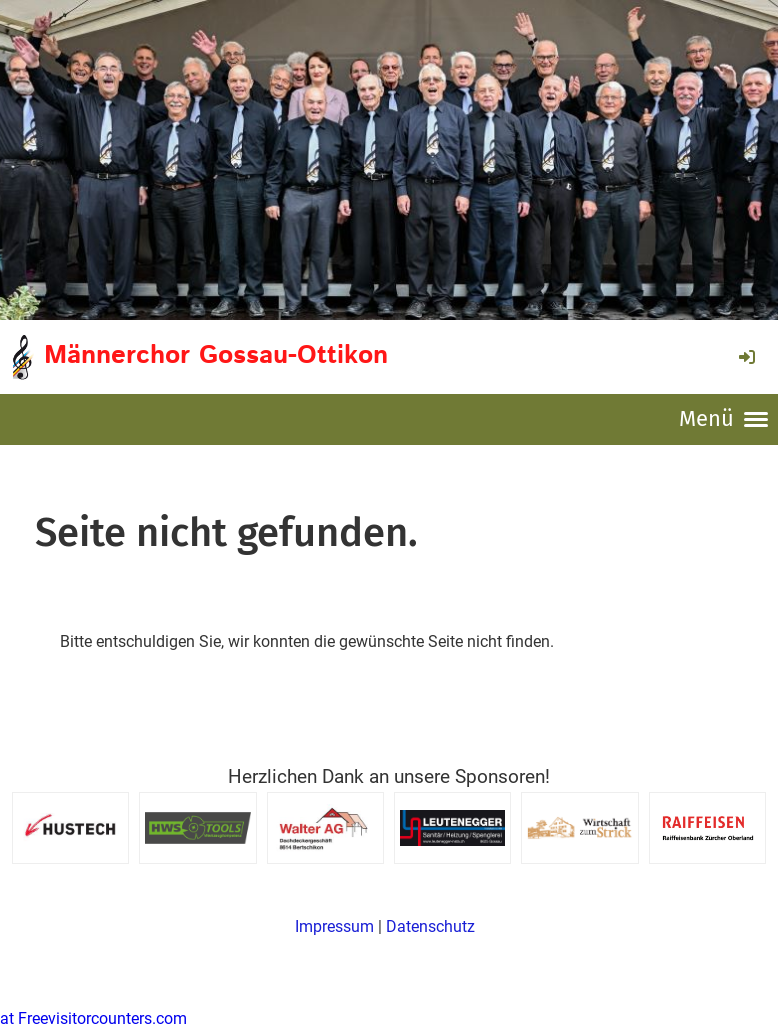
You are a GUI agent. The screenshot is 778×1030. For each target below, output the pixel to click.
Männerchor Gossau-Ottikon (216, 356)
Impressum (334, 926)
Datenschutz (430, 926)
